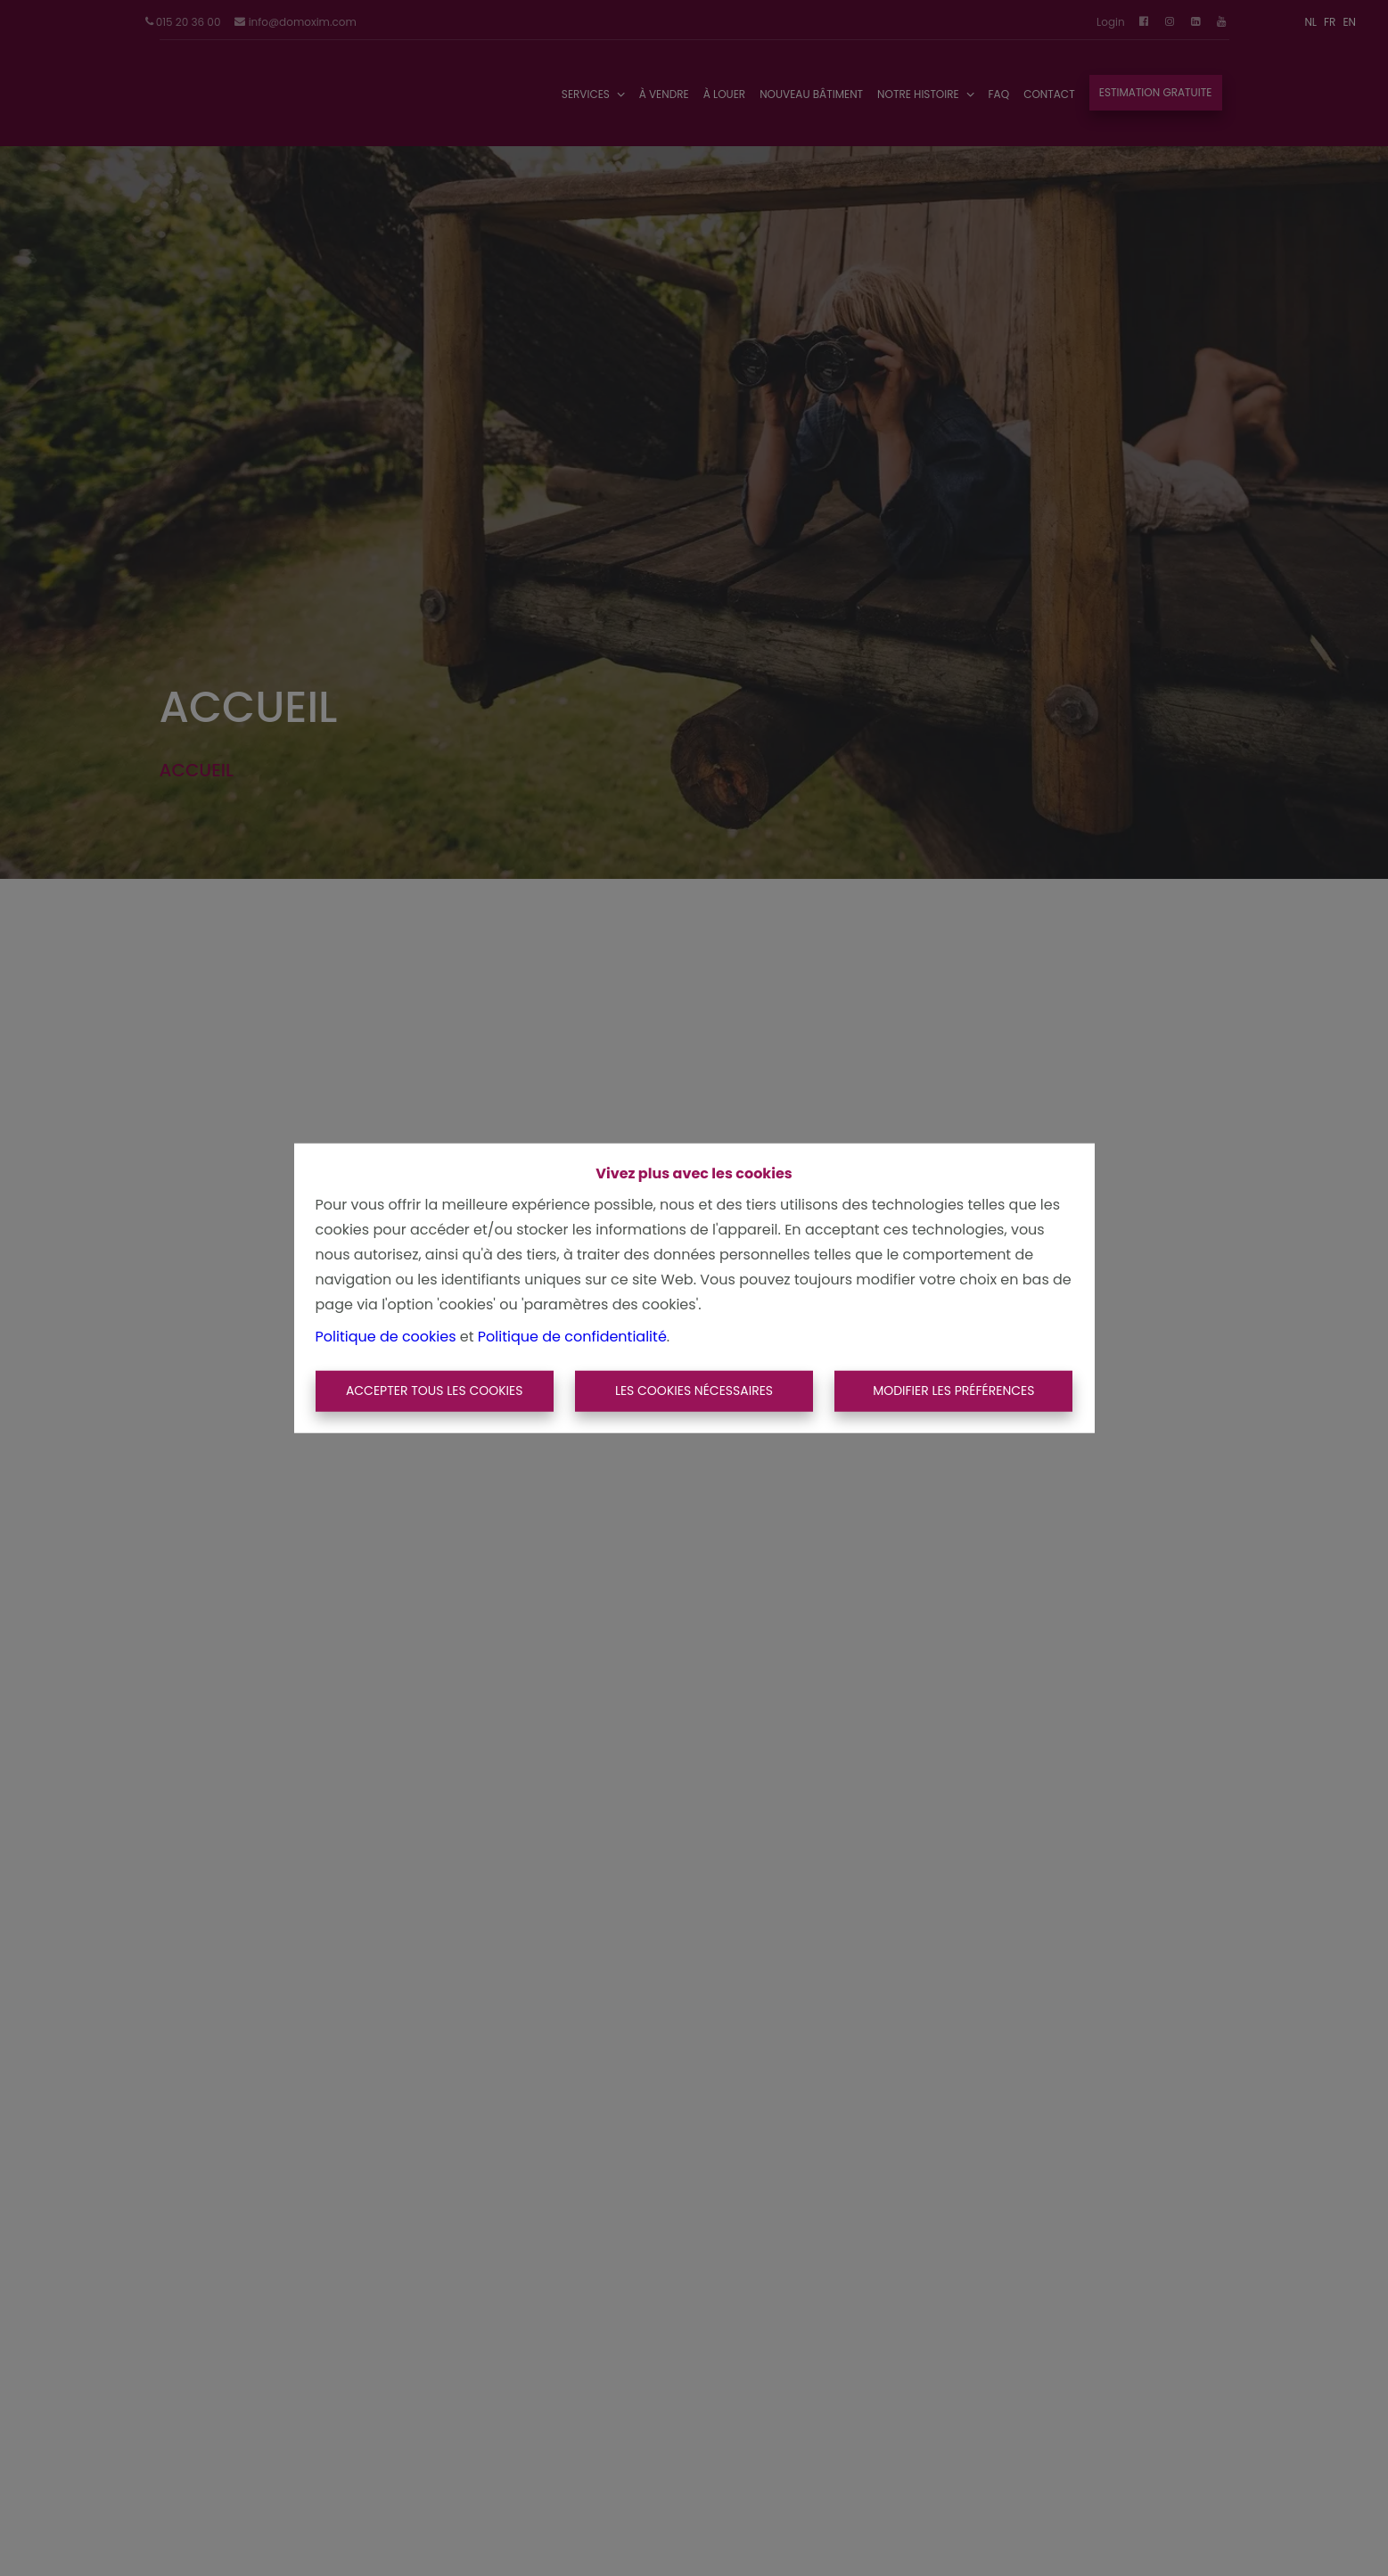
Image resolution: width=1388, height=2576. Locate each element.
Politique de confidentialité (572, 1336)
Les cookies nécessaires (694, 1390)
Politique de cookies (386, 1336)
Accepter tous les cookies (434, 1390)
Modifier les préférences (953, 1390)
